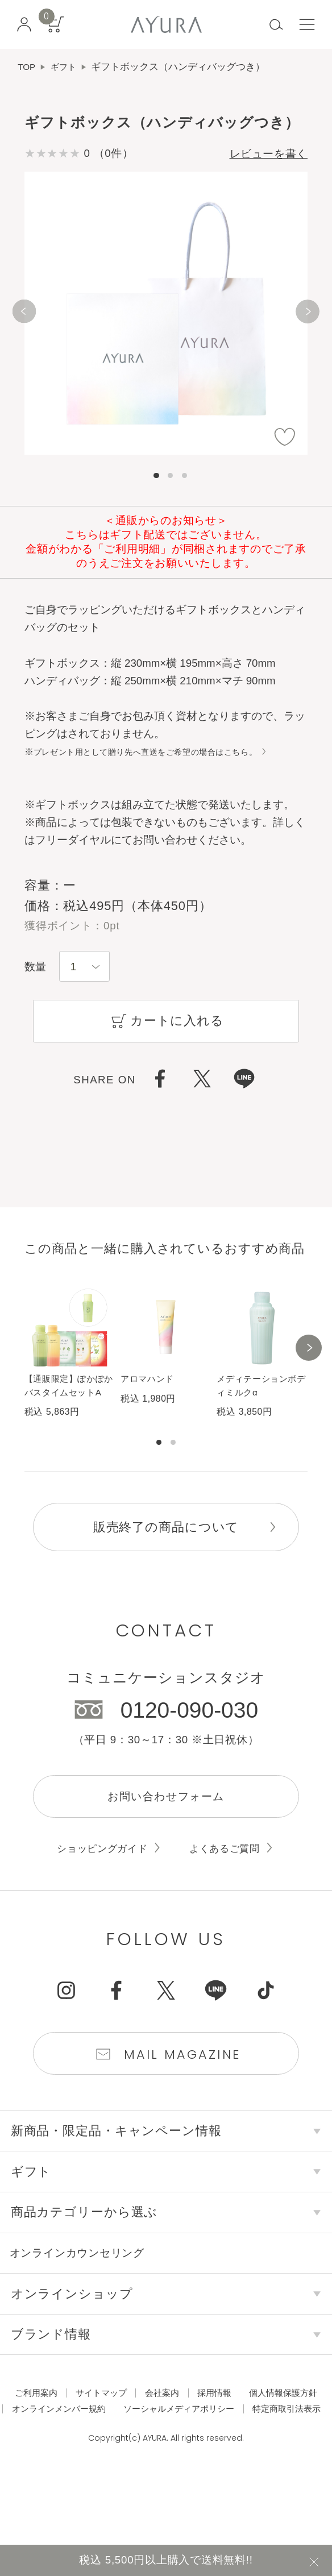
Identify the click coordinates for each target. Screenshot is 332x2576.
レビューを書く (261, 154)
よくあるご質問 (229, 1879)
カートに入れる (166, 1024)
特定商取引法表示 (238, 2463)
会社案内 (209, 2428)
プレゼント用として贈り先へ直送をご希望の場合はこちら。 (161, 753)
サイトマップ (142, 2428)
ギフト (67, 67)
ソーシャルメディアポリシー (118, 2463)
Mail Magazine (184, 2088)
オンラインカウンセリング (92, 2289)
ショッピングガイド (98, 1879)
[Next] (307, 314)
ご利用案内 (71, 2428)
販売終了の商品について (166, 1552)
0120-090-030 (189, 1736)
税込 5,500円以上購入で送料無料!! (165, 2558)
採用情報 (266, 2428)
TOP (28, 67)
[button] (309, 1363)
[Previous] (24, 314)
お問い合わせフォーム (166, 1825)
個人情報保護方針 (103, 2446)
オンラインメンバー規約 (214, 2446)
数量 (35, 968)
